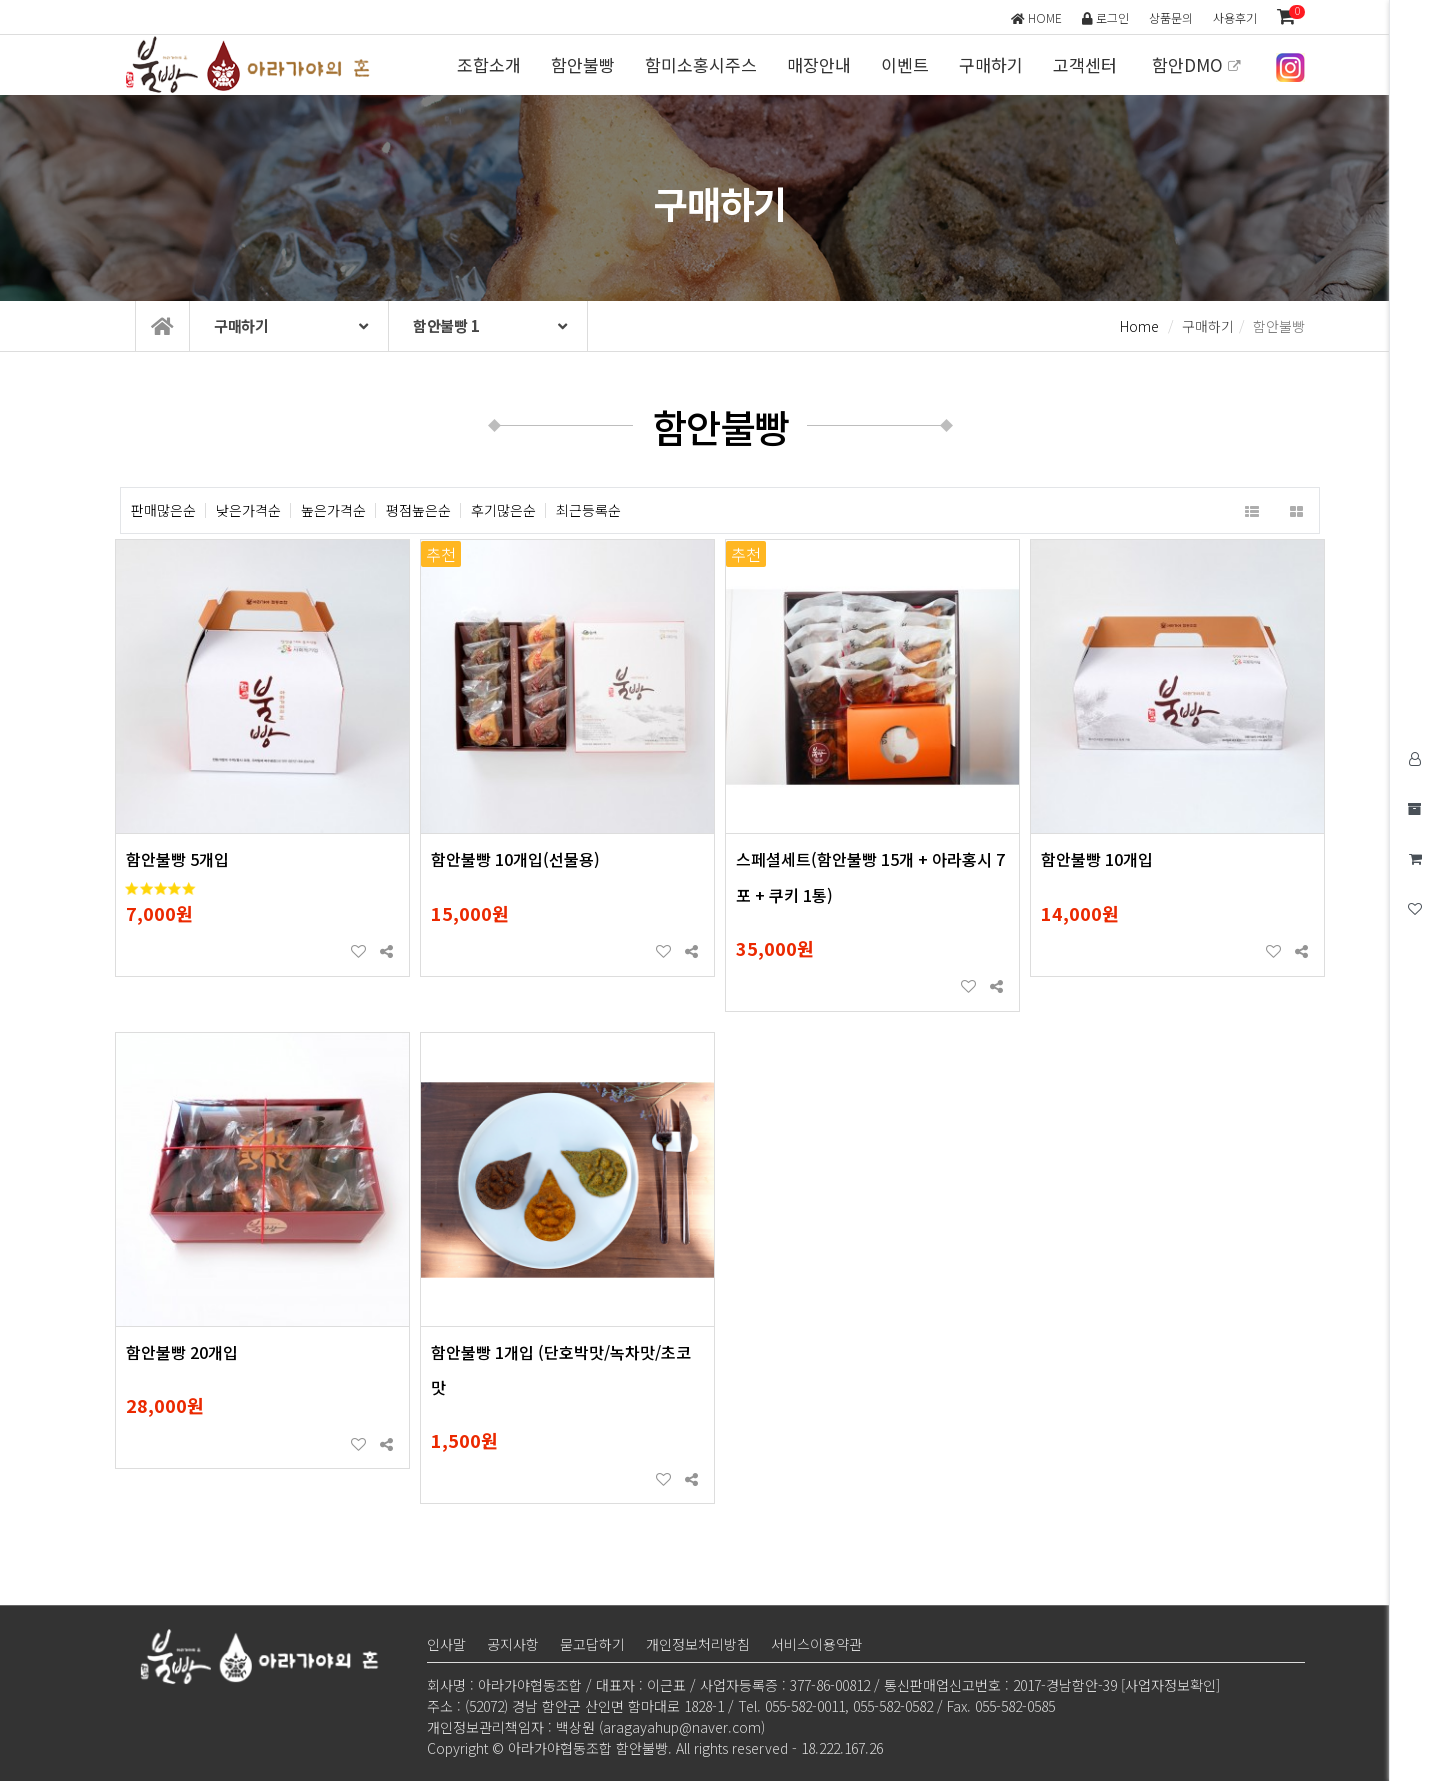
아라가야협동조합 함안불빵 (252, 65)
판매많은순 (163, 510)
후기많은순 (503, 510)
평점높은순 (418, 510)
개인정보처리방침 (698, 1644)
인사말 (446, 1644)
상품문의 (1171, 17)
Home (1139, 326)
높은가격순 (333, 510)
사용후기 (1235, 17)
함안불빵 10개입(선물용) (515, 859)
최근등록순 (588, 510)
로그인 (1105, 17)
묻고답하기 (592, 1644)
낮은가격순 (248, 510)
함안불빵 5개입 (177, 859)
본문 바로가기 (0, 0)
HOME (1036, 17)
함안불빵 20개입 (182, 1352)
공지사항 (513, 1644)
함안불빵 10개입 (1097, 859)
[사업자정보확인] (1170, 1685)
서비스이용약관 (816, 1644)
